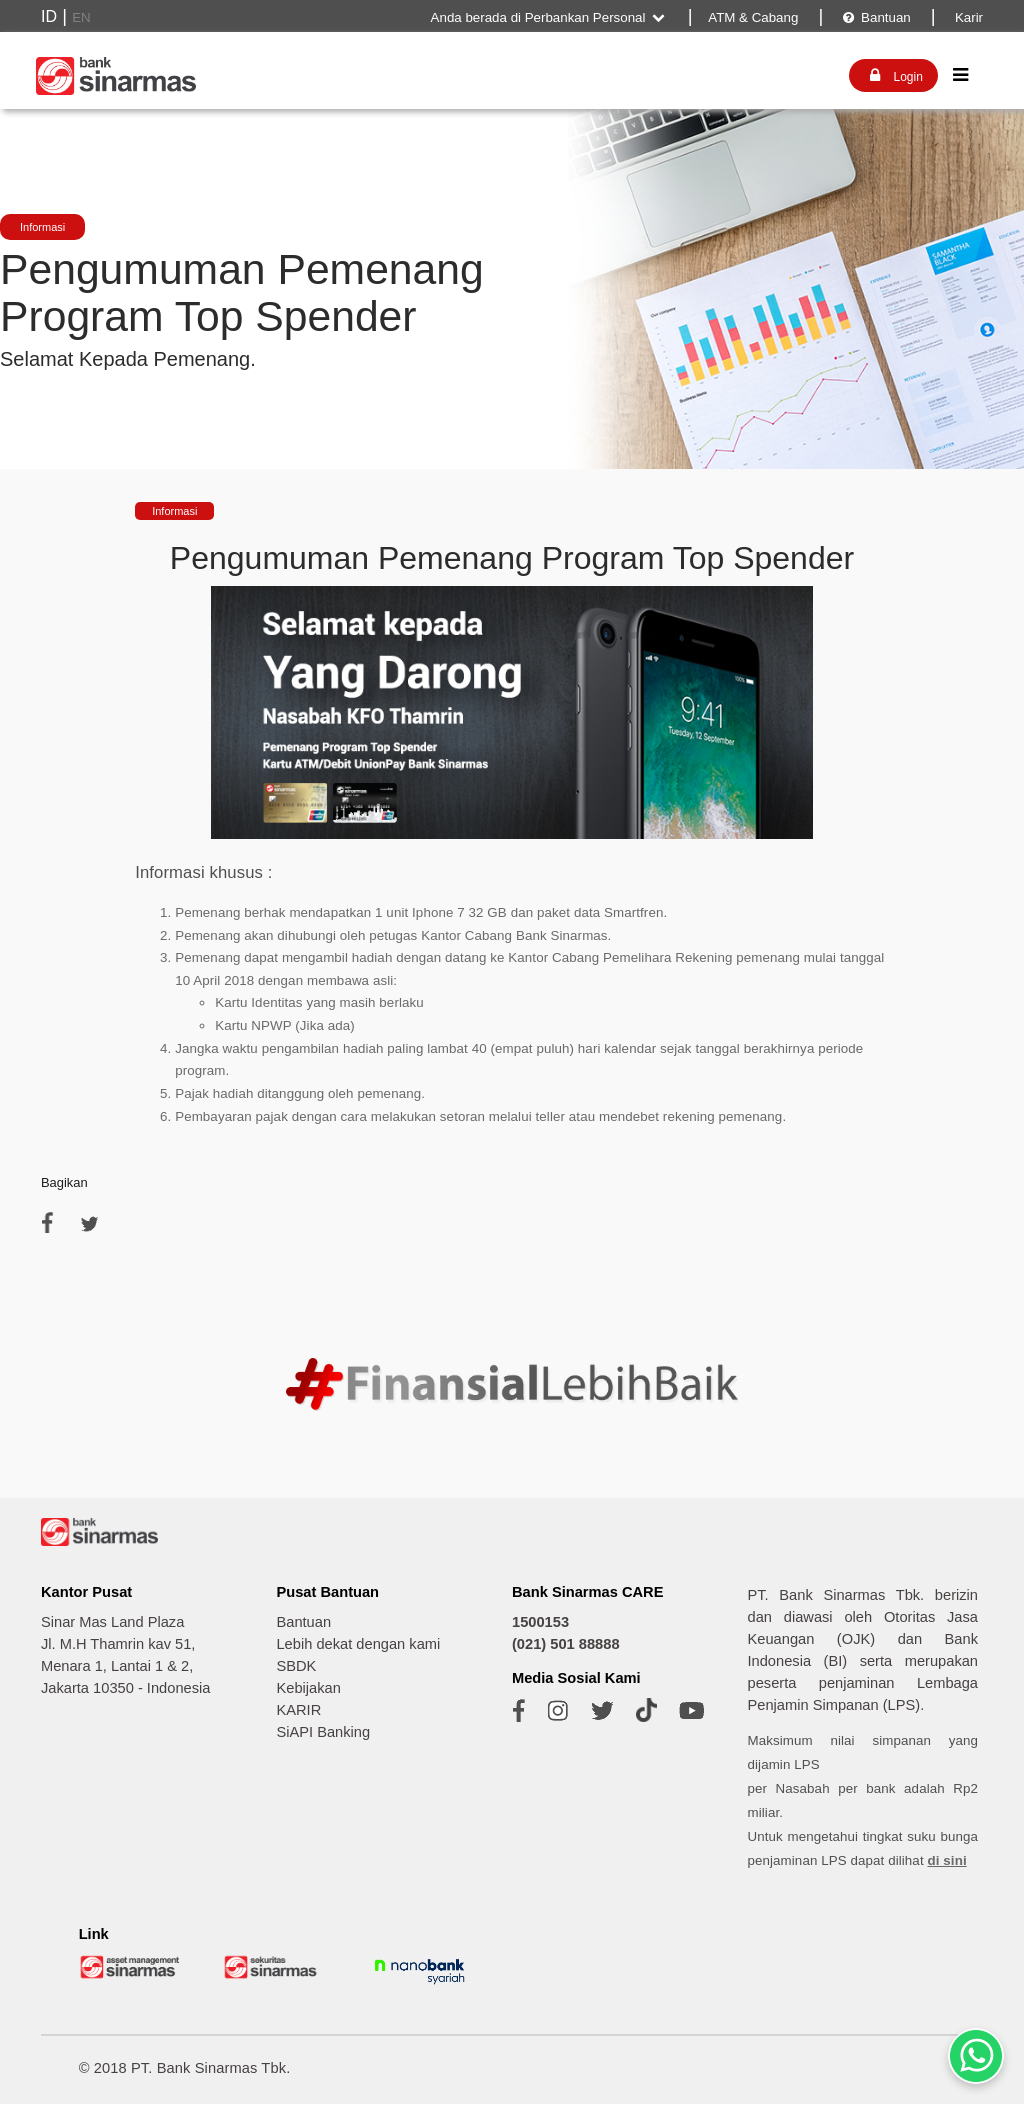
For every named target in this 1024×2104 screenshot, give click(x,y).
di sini (947, 1860)
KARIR (298, 1710)
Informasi (42, 227)
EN (81, 17)
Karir (967, 17)
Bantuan (875, 17)
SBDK (296, 1666)
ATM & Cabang (753, 17)
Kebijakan (308, 1688)
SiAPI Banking (323, 1732)
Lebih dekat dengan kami (358, 1644)
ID (49, 16)
